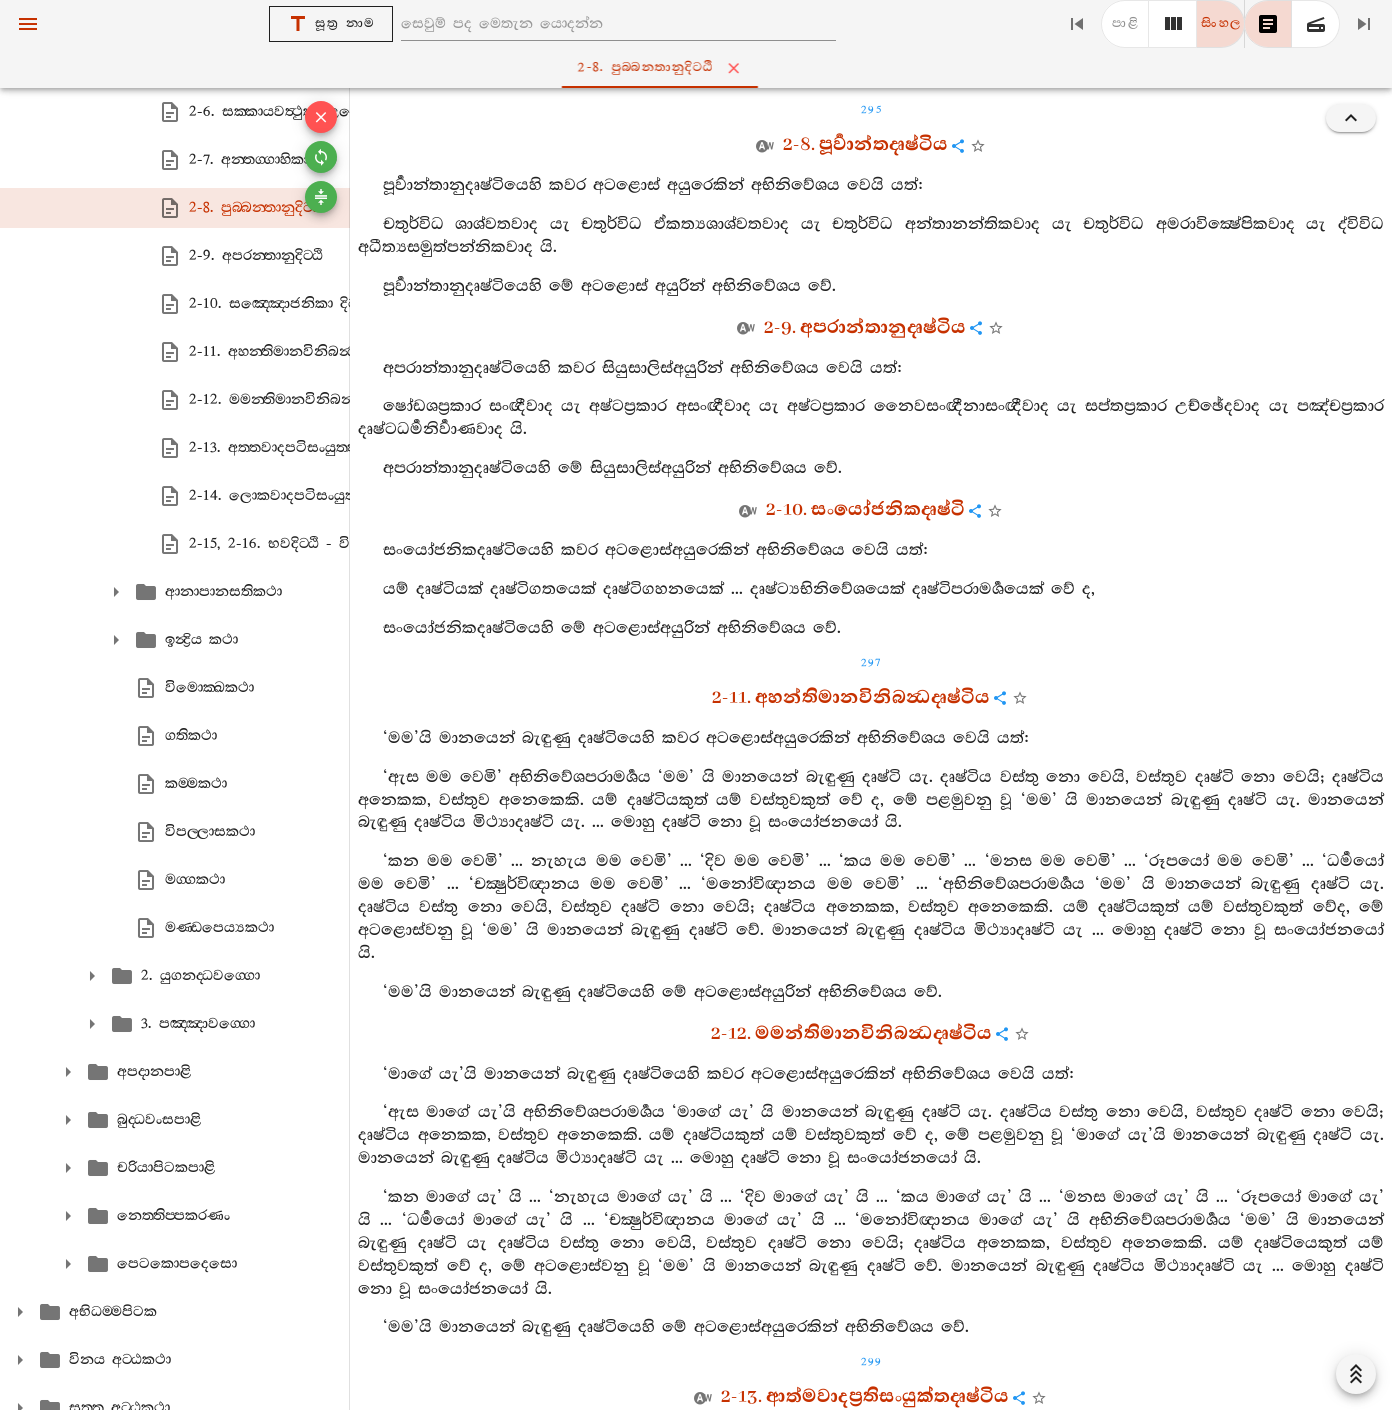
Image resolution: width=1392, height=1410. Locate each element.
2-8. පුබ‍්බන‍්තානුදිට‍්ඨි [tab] (700, 68)
